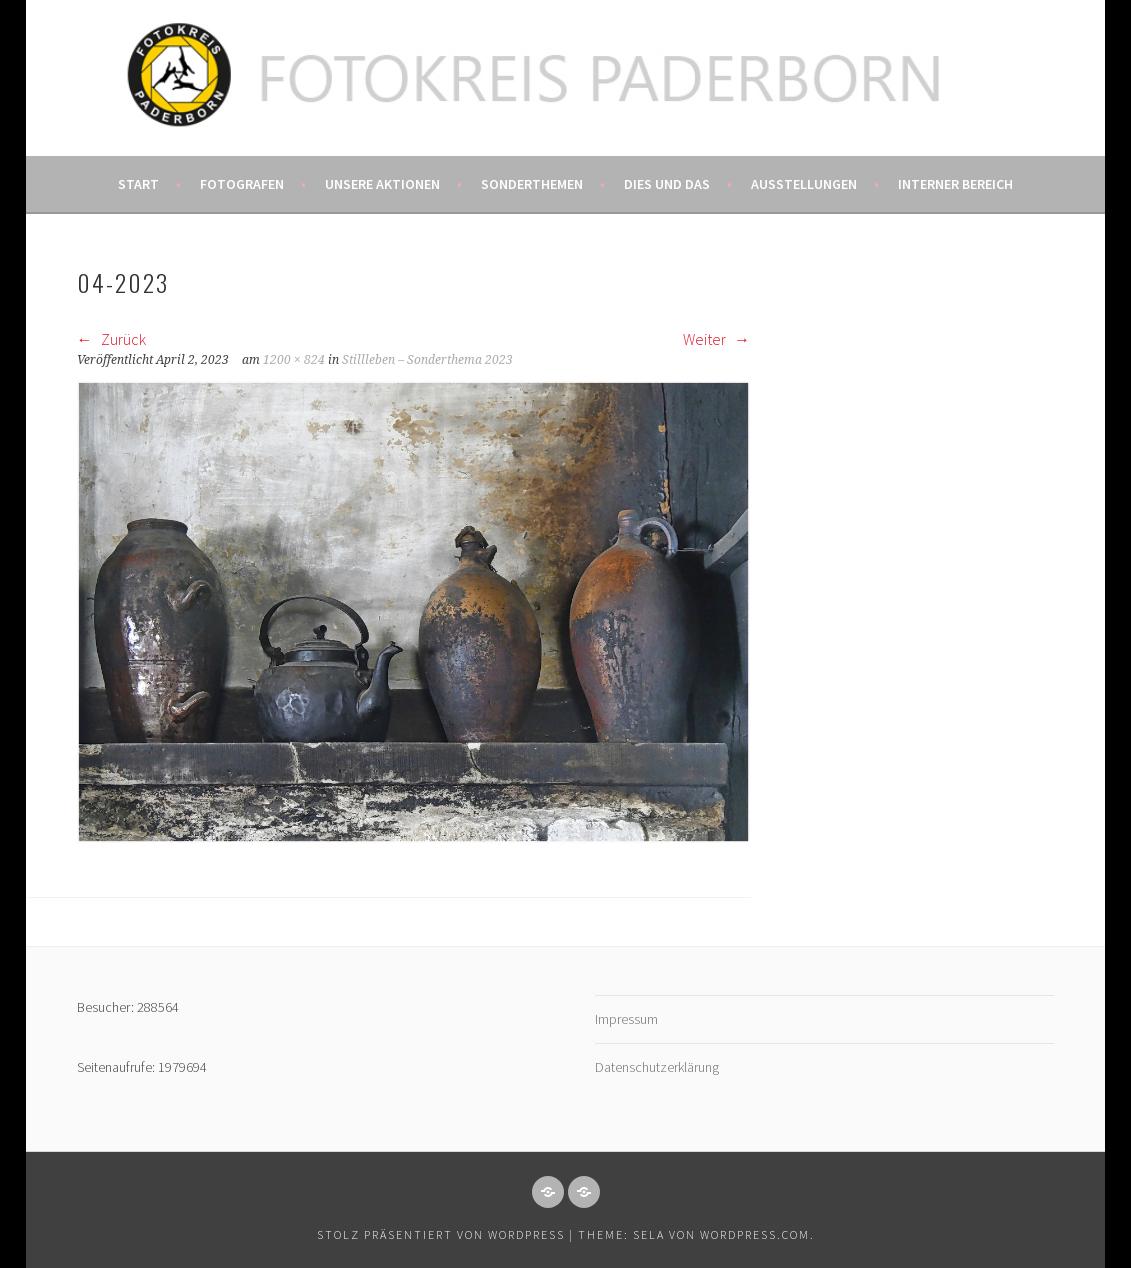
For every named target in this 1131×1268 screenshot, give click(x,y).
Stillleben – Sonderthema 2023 (427, 360)
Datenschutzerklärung (657, 1067)
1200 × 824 (294, 360)
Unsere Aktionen (382, 184)
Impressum (626, 1019)
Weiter (716, 339)
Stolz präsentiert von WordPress (441, 1234)
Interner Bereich (955, 184)
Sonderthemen (532, 184)
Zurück (111, 339)
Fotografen (242, 184)
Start (138, 184)
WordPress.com (755, 1234)
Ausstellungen (804, 184)
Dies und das (667, 184)
